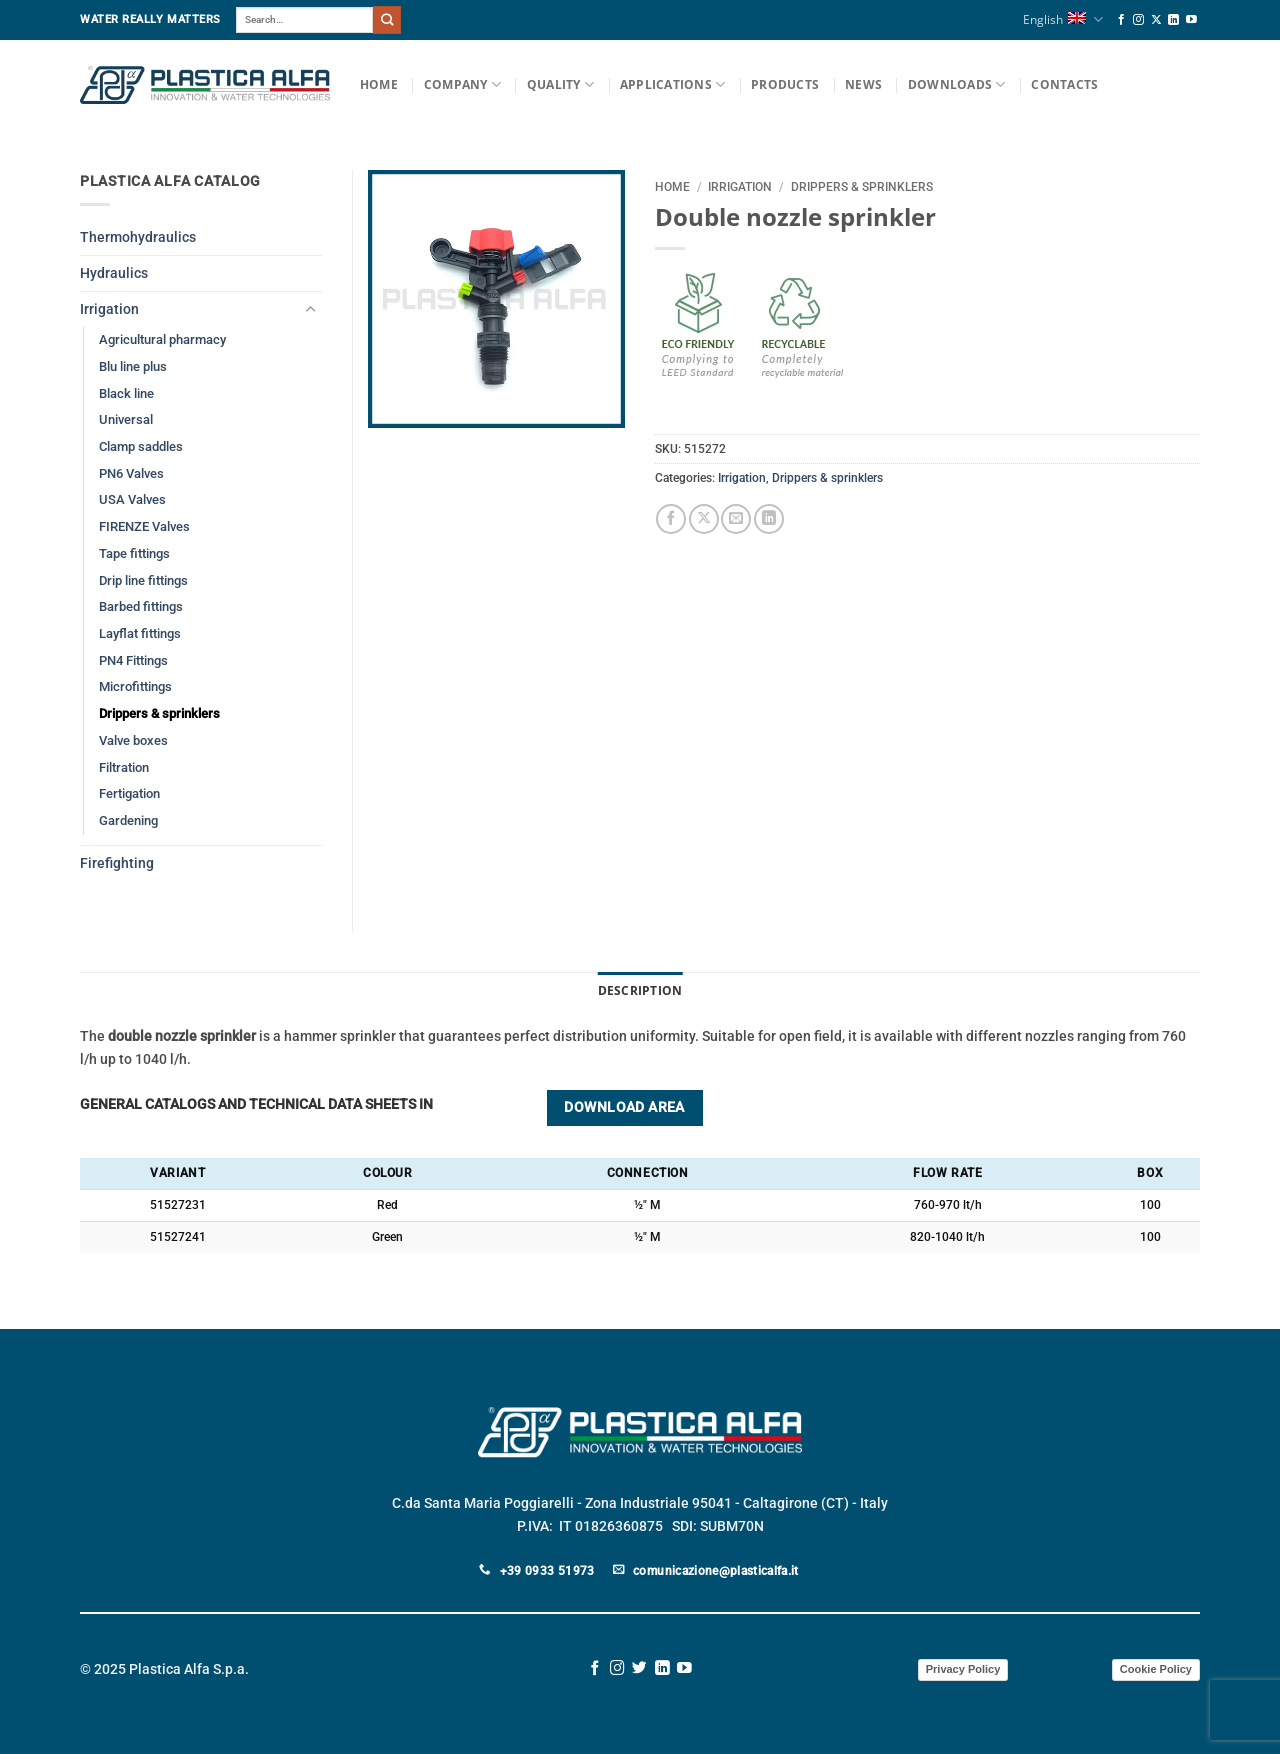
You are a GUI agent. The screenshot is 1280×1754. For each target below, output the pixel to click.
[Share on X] (704, 519)
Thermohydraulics (138, 237)
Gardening (128, 820)
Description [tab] (640, 990)
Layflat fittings (140, 633)
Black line (126, 393)
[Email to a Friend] (736, 519)
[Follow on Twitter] (639, 1669)
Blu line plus (133, 366)
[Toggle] (310, 310)
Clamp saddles (141, 446)
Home (379, 84)
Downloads (957, 84)
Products (785, 84)
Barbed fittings (141, 606)
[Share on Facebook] (671, 519)
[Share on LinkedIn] (769, 519)
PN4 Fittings (133, 660)
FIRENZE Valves (144, 526)
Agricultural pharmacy (162, 339)
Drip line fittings (143, 580)
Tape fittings (134, 553)
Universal (126, 419)
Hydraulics (114, 273)
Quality (560, 84)
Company (462, 84)
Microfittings (135, 686)
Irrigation (740, 187)
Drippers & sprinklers (862, 187)
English (1062, 19)
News (863, 84)
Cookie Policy (1156, 1669)
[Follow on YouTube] (1191, 20)
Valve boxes (133, 740)
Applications (672, 84)
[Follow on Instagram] (1138, 20)
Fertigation (129, 793)
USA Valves (132, 499)
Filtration (124, 767)
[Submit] (387, 19)
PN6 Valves (131, 473)
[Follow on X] (1156, 20)
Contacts (1064, 84)
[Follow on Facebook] (1121, 20)
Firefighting (117, 863)
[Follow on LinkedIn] (1173, 20)
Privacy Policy (963, 1669)
